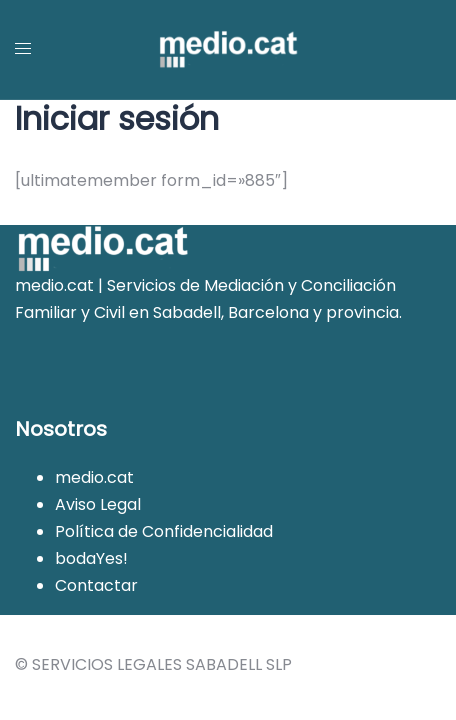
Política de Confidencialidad (164, 531)
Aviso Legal (98, 504)
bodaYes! (91, 558)
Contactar (96, 585)
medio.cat (94, 477)
